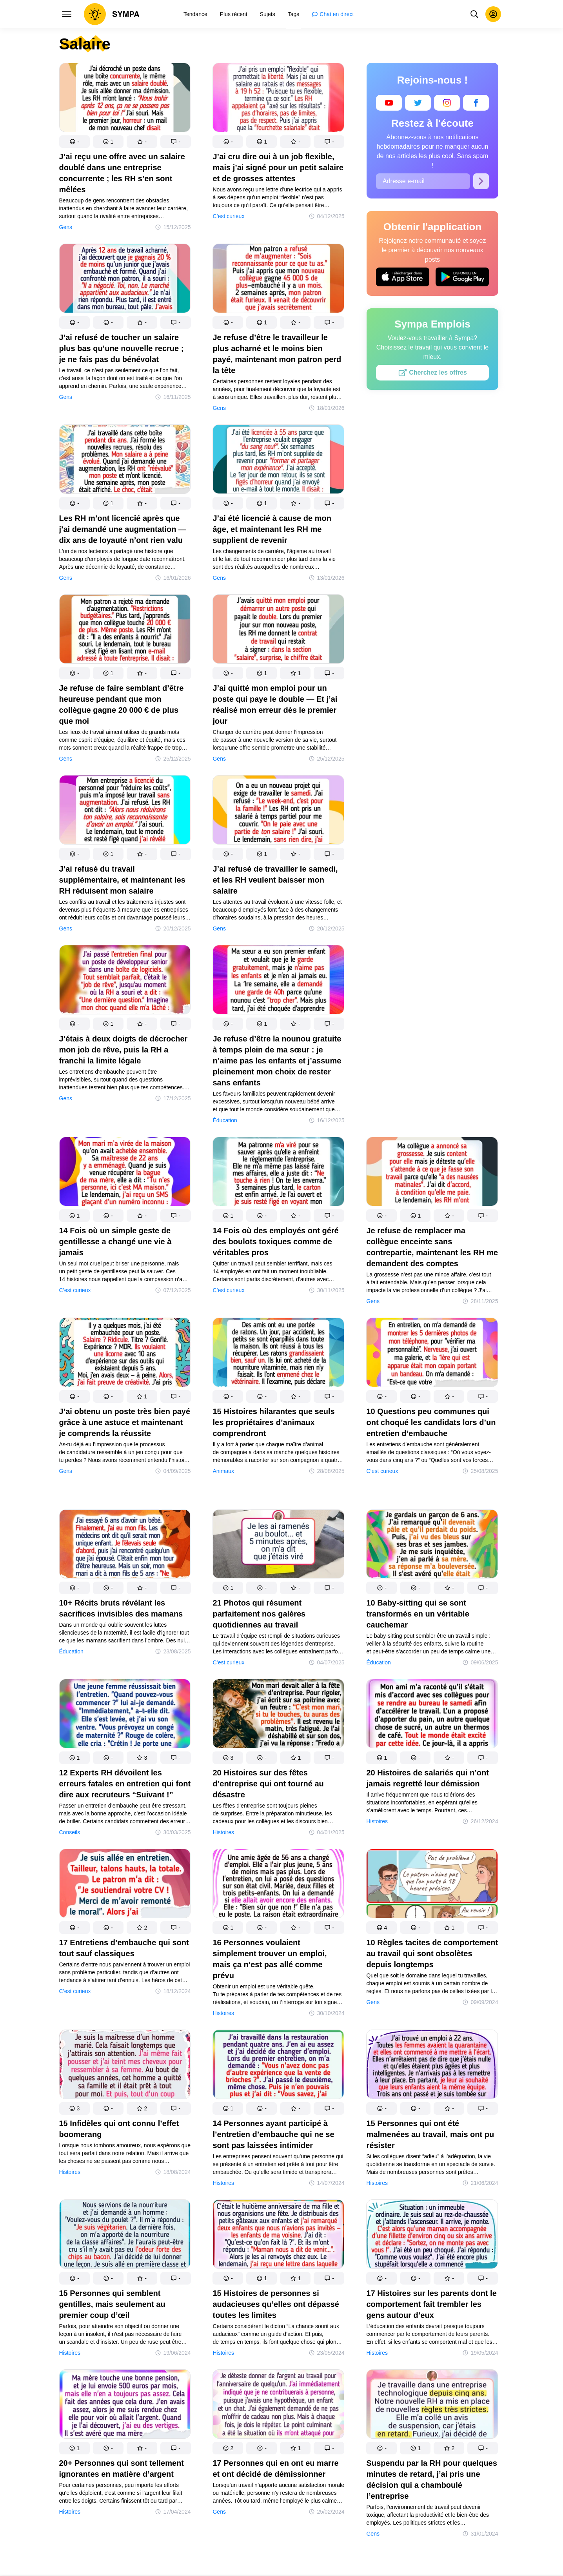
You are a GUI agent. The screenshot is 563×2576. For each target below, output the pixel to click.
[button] (74, 141)
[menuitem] (195, 14)
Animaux (223, 1471)
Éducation (224, 1120)
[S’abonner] (481, 181)
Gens (65, 227)
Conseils (69, 1832)
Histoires (223, 1832)
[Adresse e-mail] (423, 181)
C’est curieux (228, 216)
